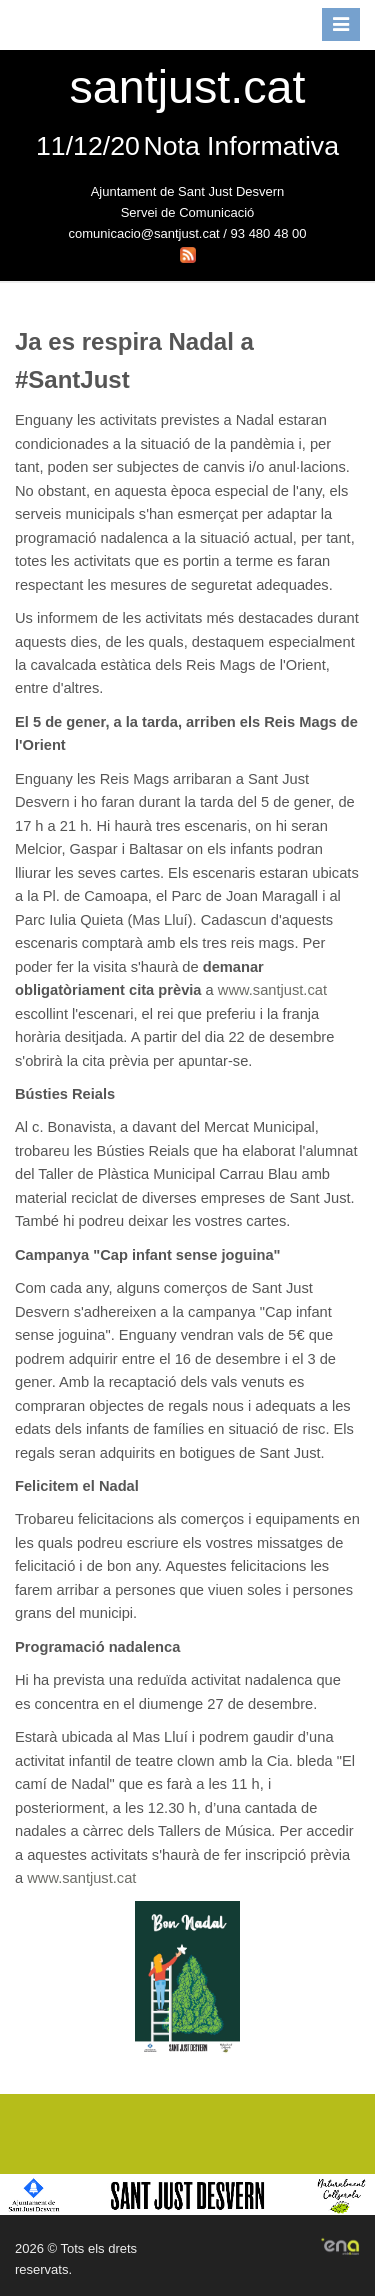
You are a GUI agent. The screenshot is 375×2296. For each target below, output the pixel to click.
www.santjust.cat (272, 990)
